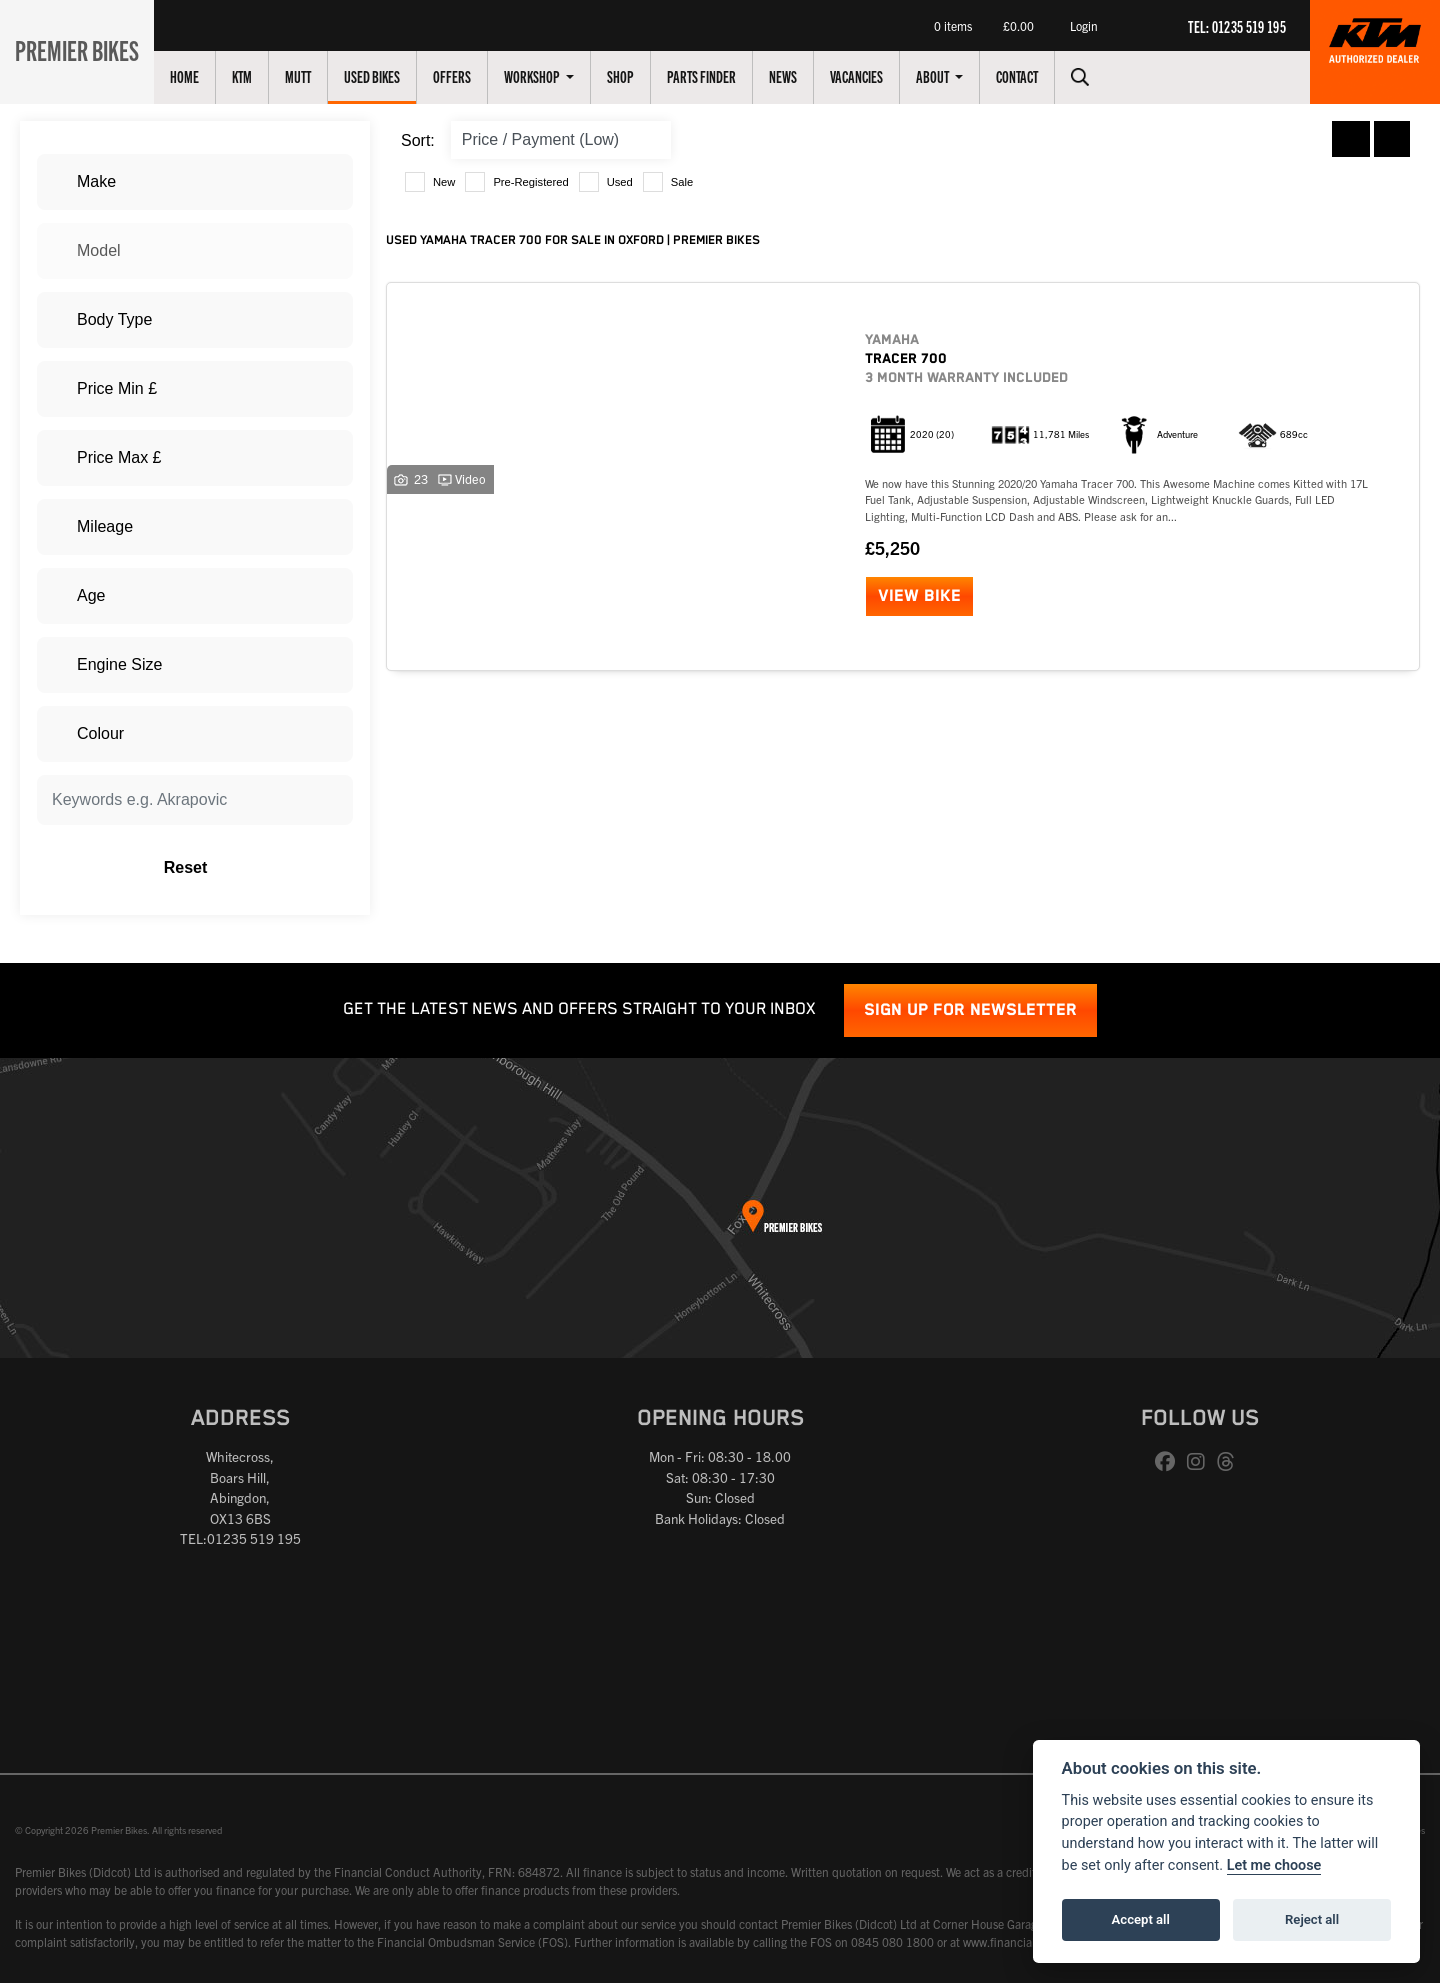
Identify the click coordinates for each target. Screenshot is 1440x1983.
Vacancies (867, 76)
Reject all (1312, 1919)
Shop (631, 76)
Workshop (544, 76)
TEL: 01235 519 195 (1237, 26)
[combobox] (195, 182)
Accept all (1141, 1919)
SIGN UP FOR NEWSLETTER (970, 1010)
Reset (250, 868)
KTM (253, 76)
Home (195, 76)
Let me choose (1274, 1865)
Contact (1028, 76)
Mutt (309, 76)
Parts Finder (712, 76)
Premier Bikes (82, 49)
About (944, 76)
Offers (463, 76)
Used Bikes (383, 76)
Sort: (418, 140)
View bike (919, 596)
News (794, 76)
